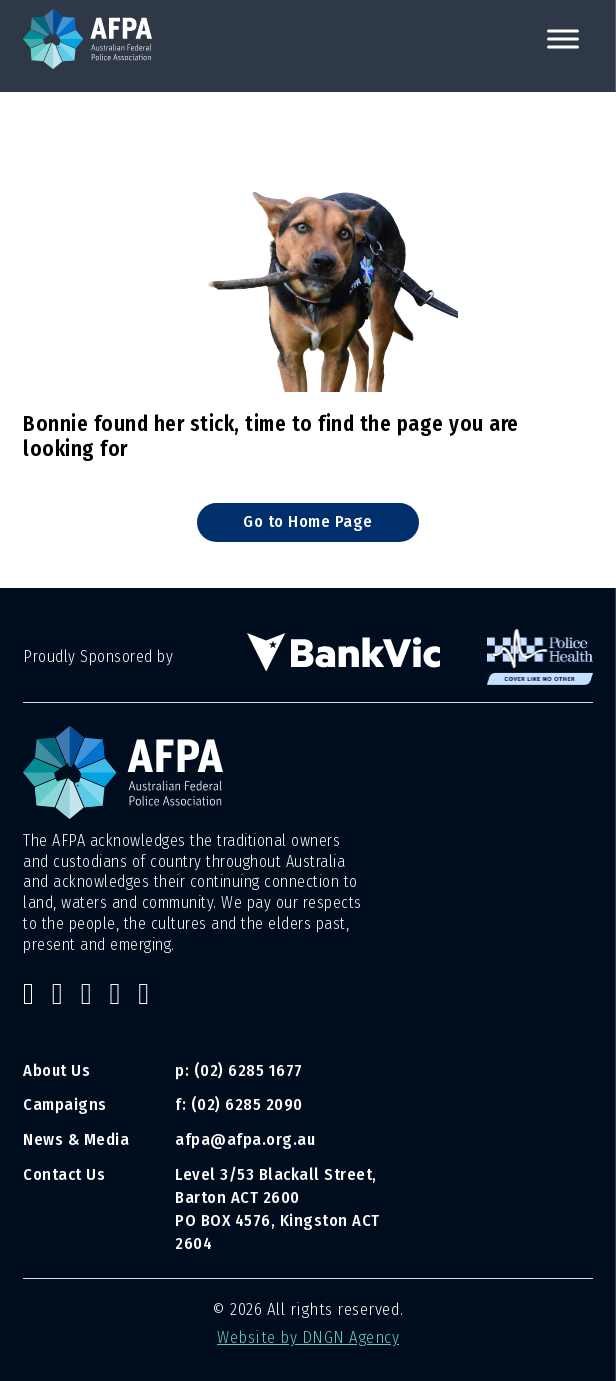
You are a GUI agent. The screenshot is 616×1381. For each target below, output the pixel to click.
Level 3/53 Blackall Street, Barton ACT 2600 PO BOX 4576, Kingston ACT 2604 (277, 1209)
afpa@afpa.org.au (245, 1139)
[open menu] (563, 39)
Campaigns (65, 1104)
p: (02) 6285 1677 (241, 1070)
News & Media (76, 1139)
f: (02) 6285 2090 (239, 1104)
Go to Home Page (308, 521)
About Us (56, 1070)
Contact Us (64, 1174)
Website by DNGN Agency (308, 1337)
